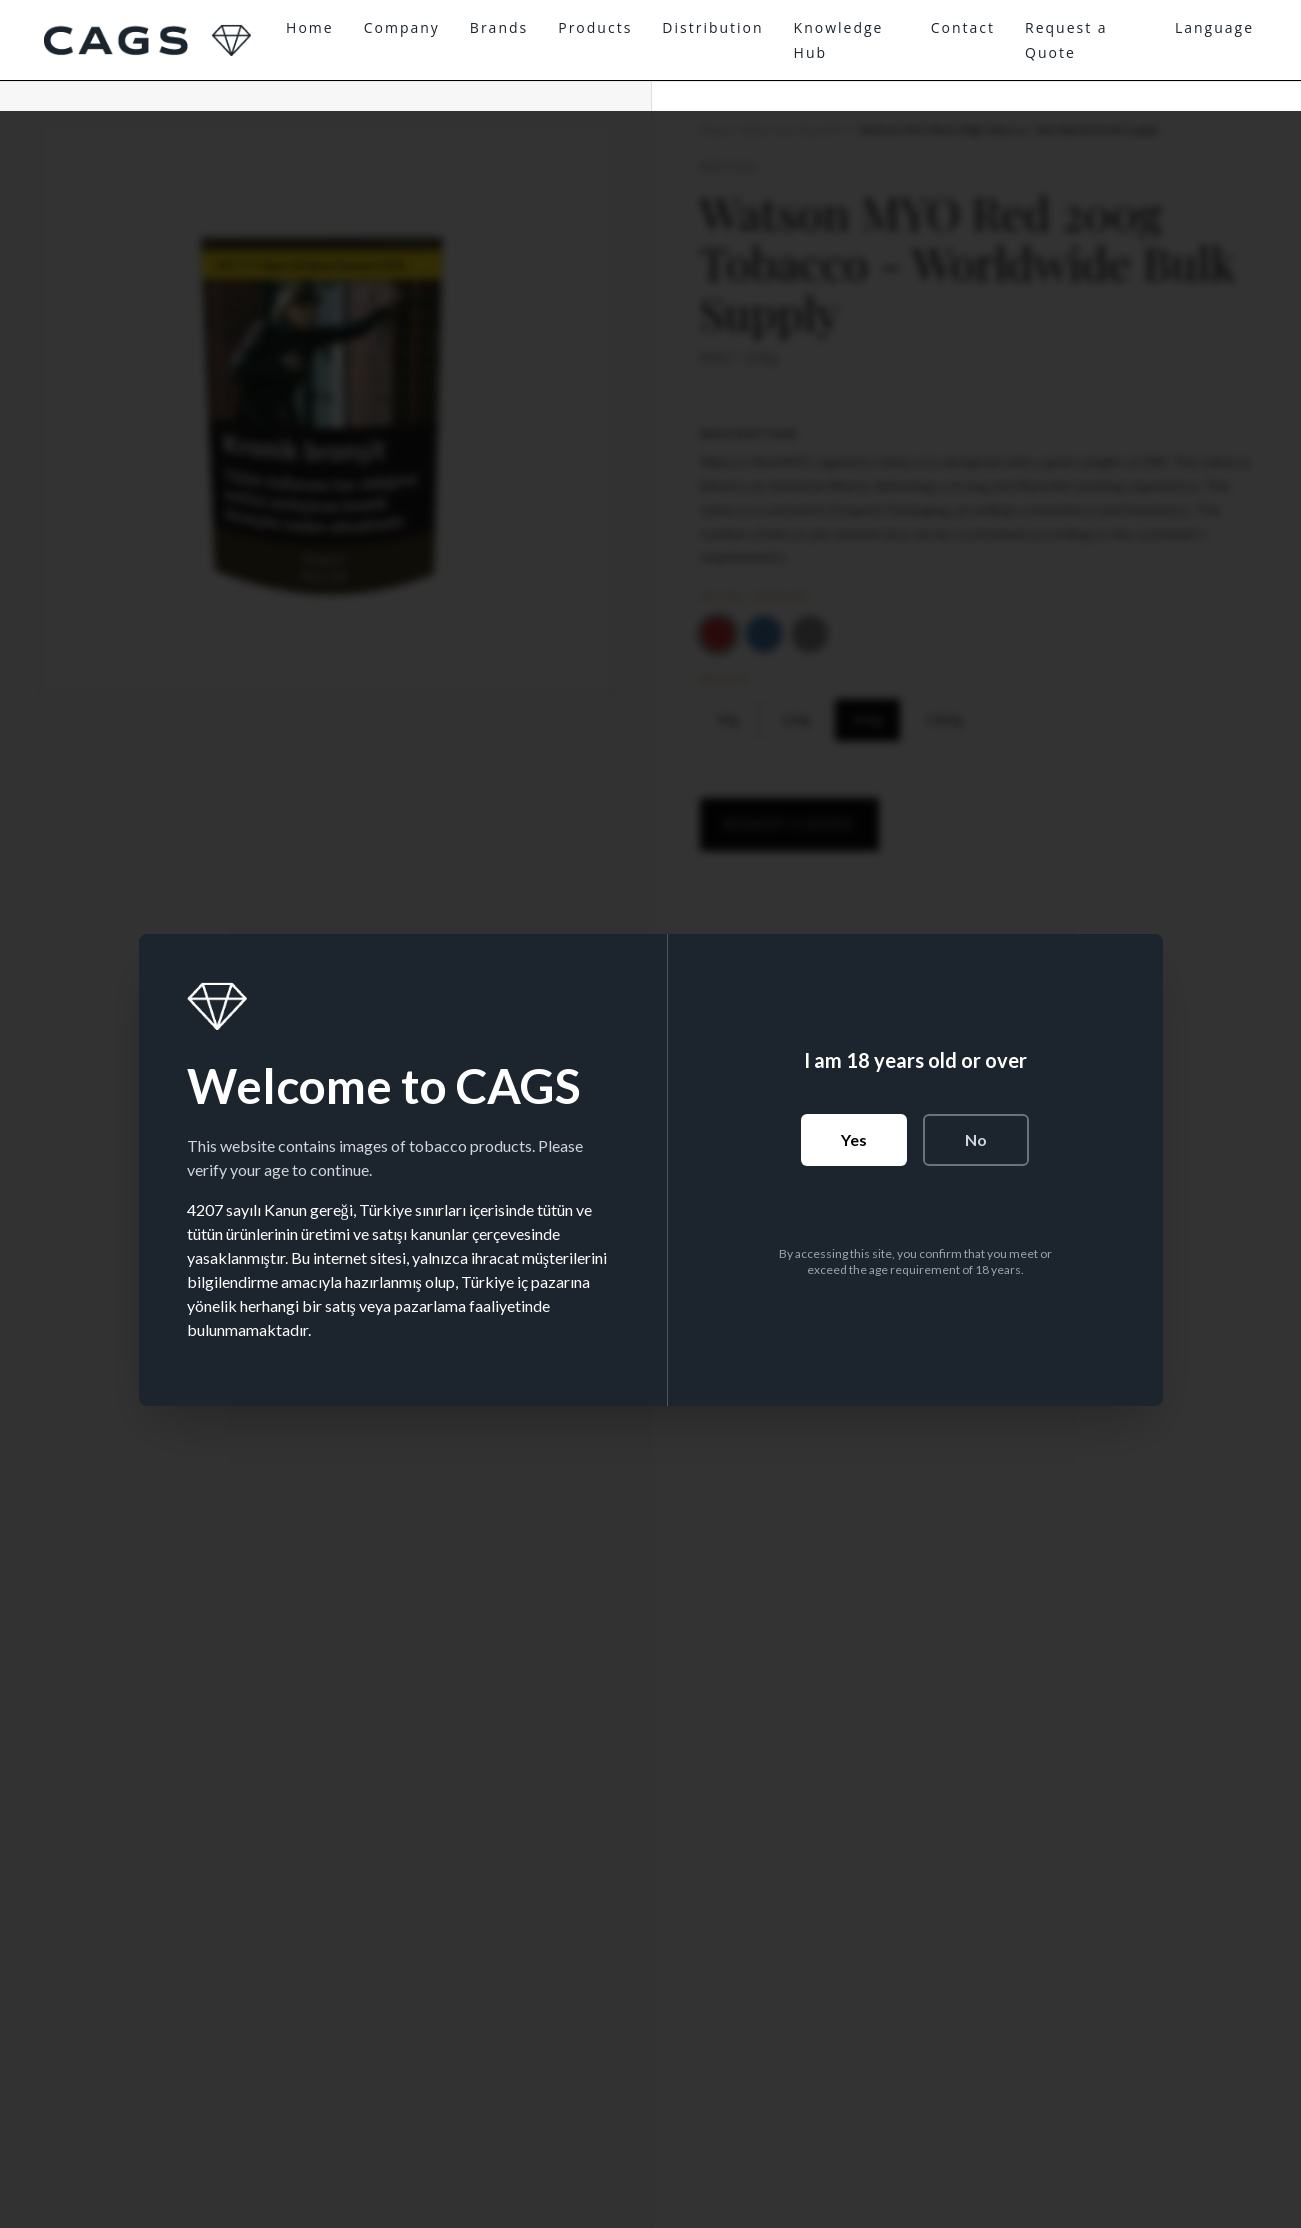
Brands (499, 27)
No (976, 1139)
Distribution (712, 27)
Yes (854, 1139)
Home (310, 27)
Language (1214, 27)
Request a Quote (1066, 40)
